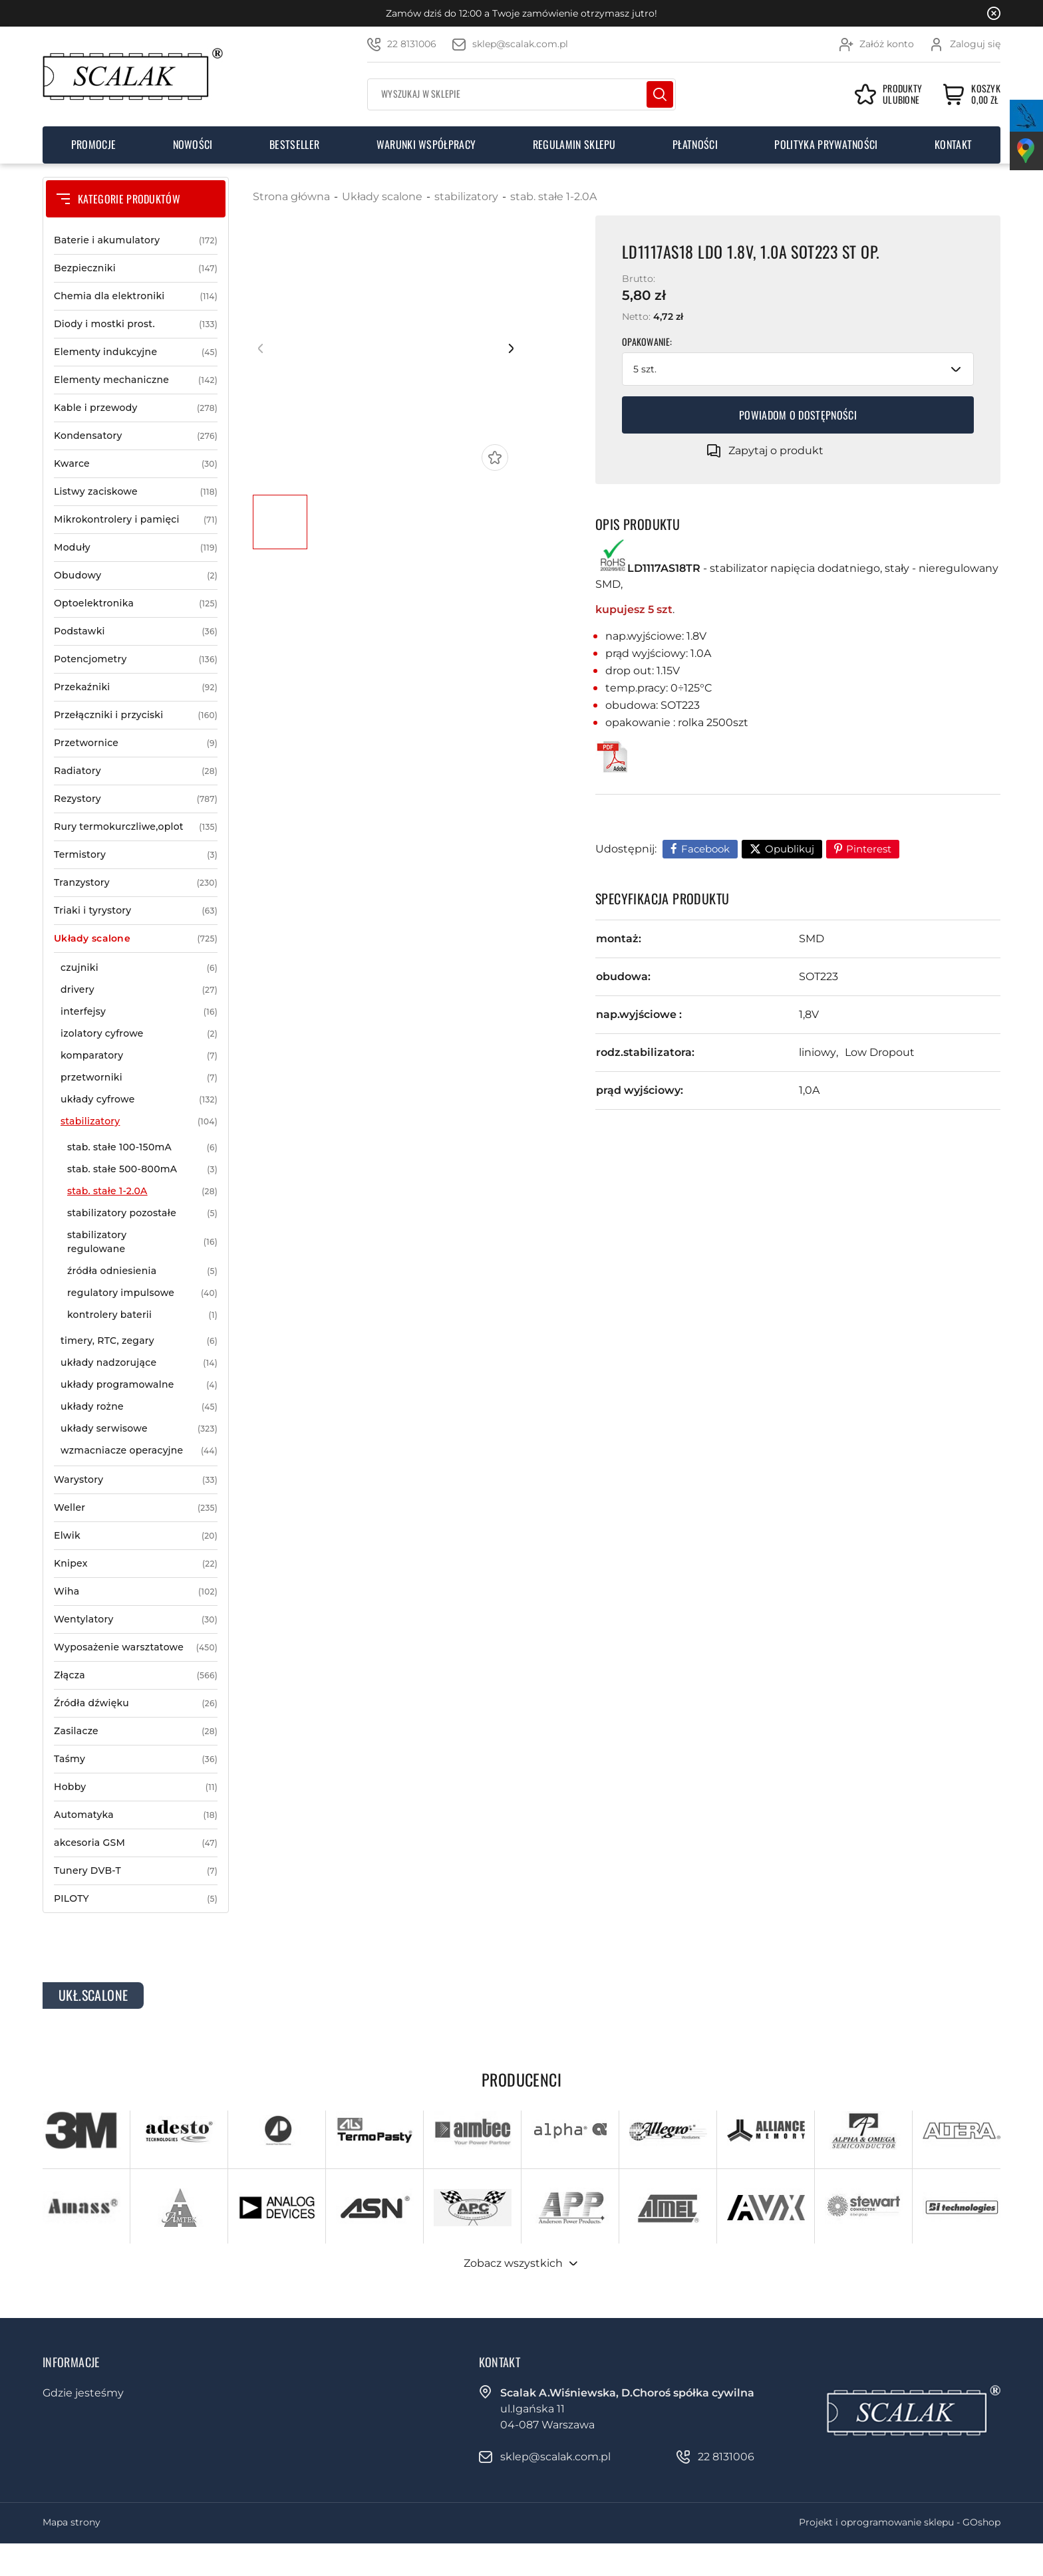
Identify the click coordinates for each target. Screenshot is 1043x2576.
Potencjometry (136, 659)
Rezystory (136, 799)
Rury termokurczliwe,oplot (136, 826)
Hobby (136, 1787)
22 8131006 (411, 44)
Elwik (136, 1535)
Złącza (136, 1675)
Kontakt (953, 144)
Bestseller (294, 144)
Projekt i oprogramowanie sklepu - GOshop (899, 2522)
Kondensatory (136, 436)
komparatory (139, 1056)
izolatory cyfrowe (139, 1034)
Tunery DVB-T (136, 1870)
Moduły (136, 547)
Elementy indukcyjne (136, 352)
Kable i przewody (136, 408)
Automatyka (136, 1815)
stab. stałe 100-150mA (142, 1147)
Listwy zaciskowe (136, 491)
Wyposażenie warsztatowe (136, 1647)
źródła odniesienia (142, 1271)
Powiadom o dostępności (798, 415)
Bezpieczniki (136, 268)
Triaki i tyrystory (136, 910)
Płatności (695, 144)
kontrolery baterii (142, 1315)
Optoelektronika (136, 603)
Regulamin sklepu (574, 144)
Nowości (193, 144)
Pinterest (868, 848)
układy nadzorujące (139, 1363)
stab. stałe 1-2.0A (142, 1191)
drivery (139, 990)
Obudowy (136, 575)
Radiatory (136, 771)
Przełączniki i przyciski (136, 715)
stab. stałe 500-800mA (142, 1169)
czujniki (139, 968)
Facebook (705, 848)
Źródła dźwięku (136, 1703)
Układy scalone (136, 938)
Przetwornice (136, 743)
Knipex (136, 1563)
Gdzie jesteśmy (83, 2392)
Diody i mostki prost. (136, 324)
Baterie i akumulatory (136, 240)
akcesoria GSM (136, 1843)
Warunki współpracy (426, 144)
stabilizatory (139, 1121)
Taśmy (136, 1759)
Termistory (136, 854)
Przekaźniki (136, 687)
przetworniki (139, 1078)
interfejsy (139, 1012)
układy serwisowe (139, 1429)
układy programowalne (139, 1385)
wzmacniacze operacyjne (139, 1451)
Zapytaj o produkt (775, 450)
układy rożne (139, 1407)
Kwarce (136, 463)
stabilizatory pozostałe (142, 1213)
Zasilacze (136, 1731)
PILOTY (136, 1898)
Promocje (93, 144)
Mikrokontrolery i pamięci (136, 519)
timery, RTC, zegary (139, 1341)
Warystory (136, 1479)
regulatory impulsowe (142, 1293)
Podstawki (136, 631)
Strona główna (291, 196)
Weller (136, 1507)
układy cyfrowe (139, 1099)
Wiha (136, 1591)
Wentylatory (136, 1619)
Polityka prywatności (825, 144)
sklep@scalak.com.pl (520, 44)
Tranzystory (136, 882)
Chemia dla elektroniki (136, 296)
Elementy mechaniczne (136, 380)
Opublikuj (789, 848)
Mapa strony (71, 2522)
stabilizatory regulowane (142, 1242)
